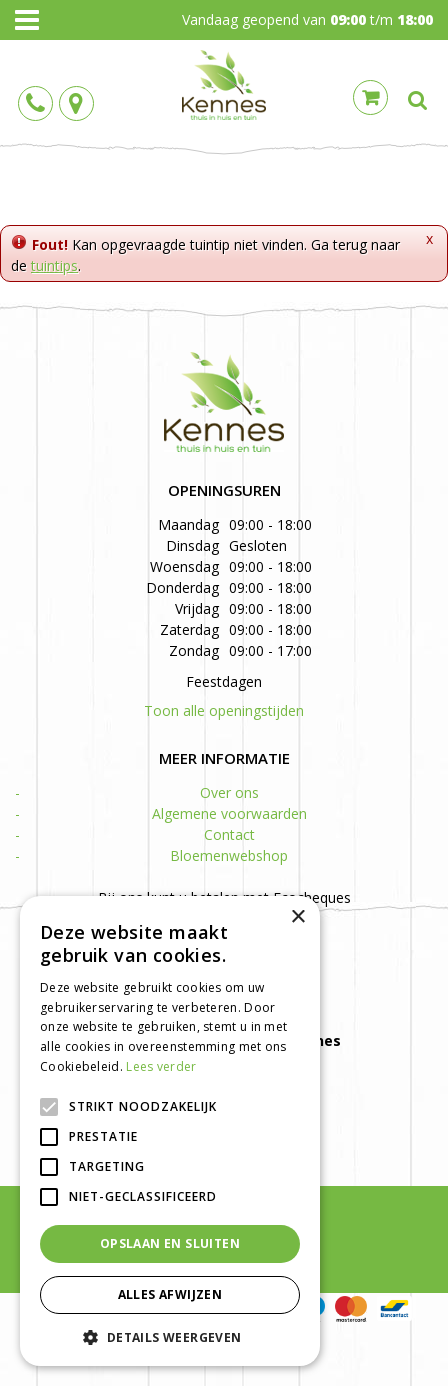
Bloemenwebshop (229, 855)
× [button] (297, 917)
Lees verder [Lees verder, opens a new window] (161, 1066)
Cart (370, 97)
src (418, 100)
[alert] (170, 1131)
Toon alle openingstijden (224, 710)
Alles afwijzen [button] (170, 1294)
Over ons (229, 792)
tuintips (54, 265)
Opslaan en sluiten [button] (170, 1243)
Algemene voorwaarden (229, 813)
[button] (170, 1336)
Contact (229, 834)
